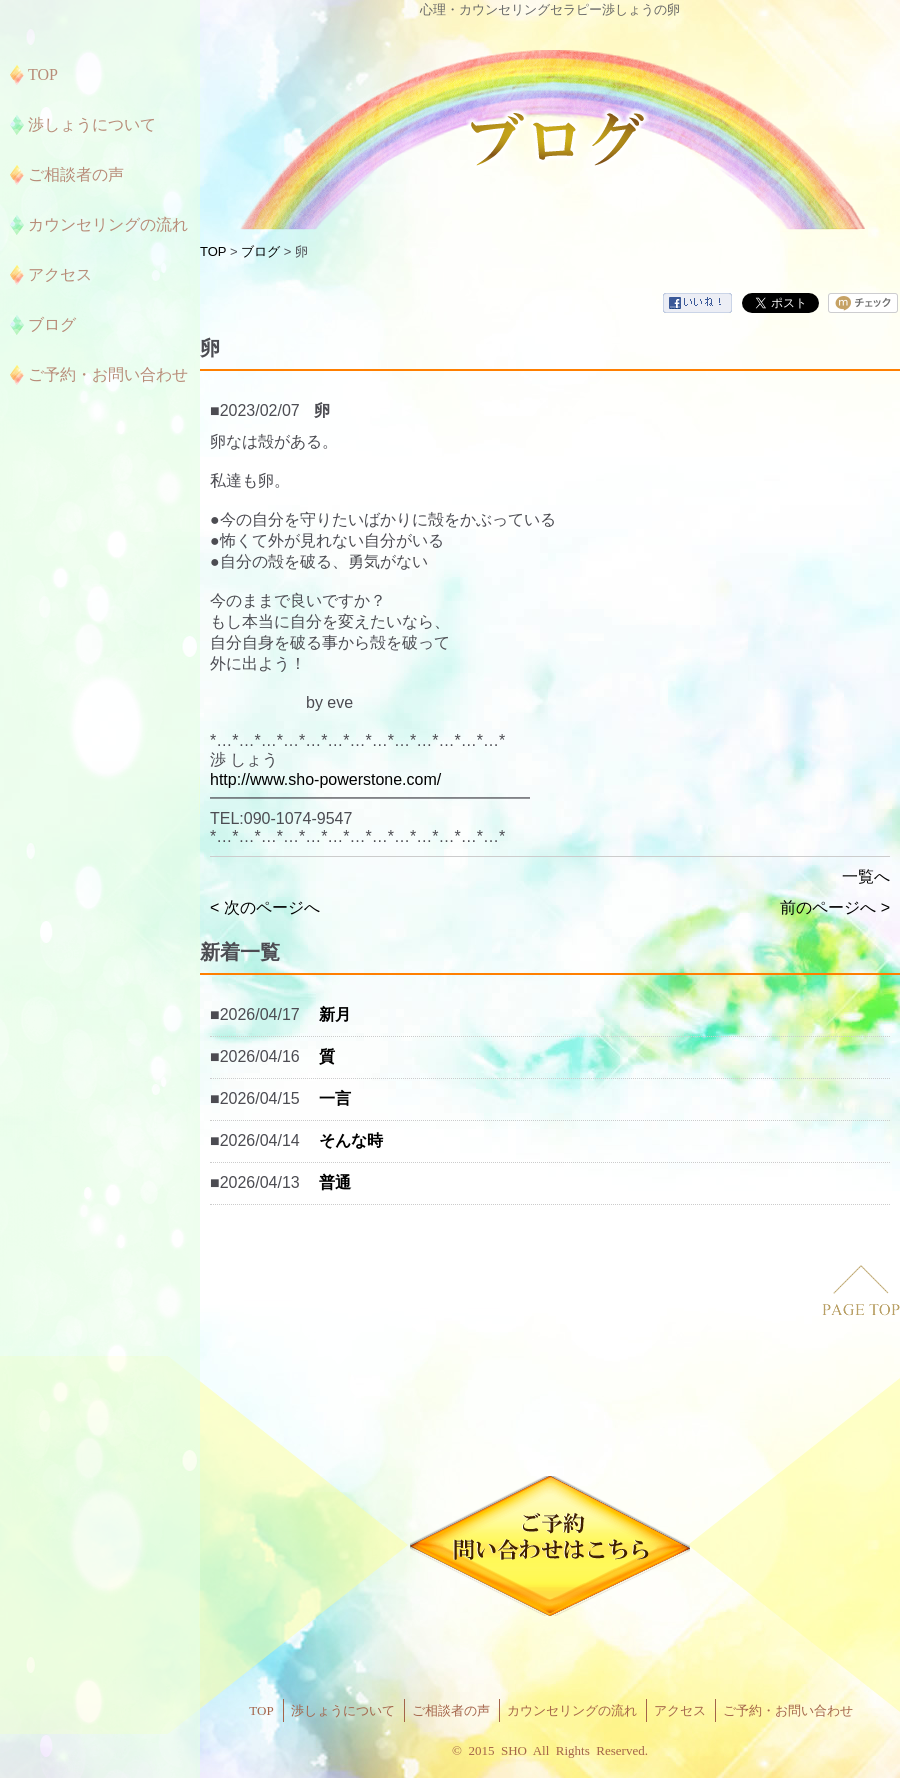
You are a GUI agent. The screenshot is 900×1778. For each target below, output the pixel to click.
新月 (335, 1014)
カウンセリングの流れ (572, 1710)
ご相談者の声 (451, 1710)
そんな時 (351, 1140)
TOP (213, 251)
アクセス (680, 1710)
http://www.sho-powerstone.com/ (325, 779)
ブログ (260, 251)
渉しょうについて (343, 1710)
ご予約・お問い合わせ (788, 1710)
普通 (335, 1182)
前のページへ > (835, 907)
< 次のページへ (265, 907)
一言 (335, 1098)
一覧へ (866, 876)
